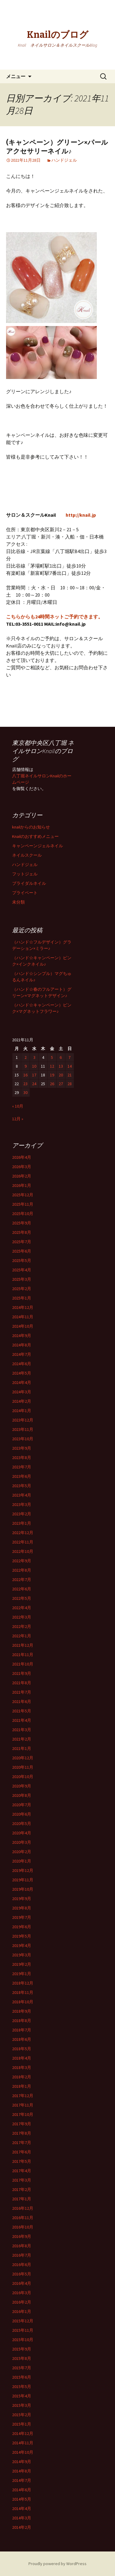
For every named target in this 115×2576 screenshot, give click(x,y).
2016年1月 (21, 2311)
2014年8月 (21, 2471)
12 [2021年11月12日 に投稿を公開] (52, 1066)
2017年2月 (21, 2189)
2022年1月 (21, 1636)
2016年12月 (22, 2208)
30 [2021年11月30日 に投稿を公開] (25, 1092)
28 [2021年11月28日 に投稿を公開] (69, 1083)
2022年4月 (21, 1607)
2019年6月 (21, 1926)
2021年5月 (21, 1711)
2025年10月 (22, 1213)
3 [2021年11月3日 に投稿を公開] (34, 1057)
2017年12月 (22, 2095)
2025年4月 (21, 1270)
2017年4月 (21, 2170)
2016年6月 (21, 2264)
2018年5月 (21, 2048)
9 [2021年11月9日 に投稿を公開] (26, 1066)
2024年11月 (22, 1316)
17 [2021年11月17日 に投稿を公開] (34, 1075)
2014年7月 (21, 2480)
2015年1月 (21, 2424)
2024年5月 (21, 1373)
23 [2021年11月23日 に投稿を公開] (25, 1083)
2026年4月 (21, 1157)
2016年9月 (21, 2236)
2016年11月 (22, 2217)
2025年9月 (21, 1223)
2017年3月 (21, 2180)
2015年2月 (21, 2414)
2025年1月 (21, 1298)
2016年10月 (22, 2227)
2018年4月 (21, 2058)
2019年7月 (21, 1917)
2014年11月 (22, 2443)
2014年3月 (21, 2518)
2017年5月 (21, 2161)
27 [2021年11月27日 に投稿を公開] (61, 1083)
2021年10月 (22, 1664)
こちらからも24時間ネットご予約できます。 (54, 617)
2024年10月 (22, 1326)
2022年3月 (21, 1617)
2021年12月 (22, 1645)
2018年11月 (22, 1992)
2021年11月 (22, 1654)
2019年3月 (21, 1955)
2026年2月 (21, 1176)
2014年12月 (22, 2433)
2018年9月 (21, 2011)
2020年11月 (22, 1767)
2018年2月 (21, 2077)
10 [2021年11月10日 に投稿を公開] (34, 1066)
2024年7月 (21, 1354)
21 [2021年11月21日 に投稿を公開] (69, 1075)
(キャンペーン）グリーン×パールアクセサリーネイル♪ (57, 146)
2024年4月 (21, 1382)
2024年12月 (22, 1307)
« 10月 (17, 1106)
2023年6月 (21, 1476)
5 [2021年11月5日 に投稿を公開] (52, 1057)
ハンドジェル (64, 160)
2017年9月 (21, 2123)
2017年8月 (21, 2133)
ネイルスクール (27, 855)
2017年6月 (21, 2152)
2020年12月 (22, 1758)
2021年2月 (21, 1739)
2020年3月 (21, 1842)
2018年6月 (21, 2039)
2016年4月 (21, 2283)
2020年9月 (21, 1786)
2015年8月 (21, 2358)
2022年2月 (21, 1626)
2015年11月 (22, 2330)
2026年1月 (21, 1185)
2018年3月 (21, 2067)
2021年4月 (21, 1720)
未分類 (18, 902)
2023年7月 (21, 1467)
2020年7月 (21, 1804)
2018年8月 (21, 2020)
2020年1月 (21, 1861)
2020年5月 (21, 1823)
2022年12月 (22, 1532)
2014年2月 (21, 2527)
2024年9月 (21, 1335)
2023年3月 (21, 1504)
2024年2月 (21, 1401)
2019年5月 (21, 1936)
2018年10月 (22, 2001)
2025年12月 (22, 1194)
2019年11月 (22, 1880)
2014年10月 (22, 2452)
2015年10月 (22, 2339)
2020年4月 (21, 1833)
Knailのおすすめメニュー (35, 836)
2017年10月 (22, 2114)
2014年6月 (21, 2489)
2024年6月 (21, 1363)
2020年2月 (21, 1851)
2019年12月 (22, 1870)
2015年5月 (21, 2386)
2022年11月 (22, 1542)
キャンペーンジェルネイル (37, 845)
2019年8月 (21, 1908)
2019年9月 (21, 1898)
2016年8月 (21, 2245)
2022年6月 (21, 1589)
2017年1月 (21, 2199)
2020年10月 (22, 1776)
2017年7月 (21, 2142)
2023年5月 (21, 1485)
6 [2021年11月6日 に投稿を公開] (61, 1057)
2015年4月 (21, 2396)
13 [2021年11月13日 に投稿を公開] (61, 1066)
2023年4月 (21, 1495)
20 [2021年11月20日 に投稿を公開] (61, 1075)
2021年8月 (21, 1682)
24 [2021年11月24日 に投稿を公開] (34, 1083)
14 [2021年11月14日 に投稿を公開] (69, 1066)
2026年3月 (21, 1166)
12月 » (17, 1119)
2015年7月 (21, 2367)
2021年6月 (21, 1701)
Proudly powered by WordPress (57, 2563)
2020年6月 (21, 1814)
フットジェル (25, 874)
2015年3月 (21, 2405)
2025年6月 (21, 1251)
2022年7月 (21, 1579)
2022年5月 (21, 1598)
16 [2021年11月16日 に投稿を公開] (25, 1075)
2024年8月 (21, 1345)
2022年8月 (21, 1570)
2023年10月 (22, 1438)
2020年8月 (21, 1795)
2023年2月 (21, 1514)
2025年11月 (22, 1204)
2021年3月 (21, 1729)
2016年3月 (21, 2292)
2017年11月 (22, 2105)
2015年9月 (21, 2349)
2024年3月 (21, 1392)
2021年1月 (21, 1748)
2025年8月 (21, 1232)
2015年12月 (22, 2321)
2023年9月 (21, 1448)
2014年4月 (21, 2508)
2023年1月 (21, 1523)
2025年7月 (21, 1241)
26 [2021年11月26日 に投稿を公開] (52, 1083)
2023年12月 (22, 1420)
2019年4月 (21, 1945)
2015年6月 (21, 2377)
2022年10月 (22, 1551)
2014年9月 (21, 2461)
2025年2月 (21, 1288)
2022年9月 (21, 1560)
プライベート (25, 892)
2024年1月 (21, 1410)
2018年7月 (21, 2030)
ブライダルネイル (29, 883)
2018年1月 (21, 2086)
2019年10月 (22, 1889)
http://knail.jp (81, 515)
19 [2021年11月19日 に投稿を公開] (52, 1075)
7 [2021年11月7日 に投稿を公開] (69, 1057)
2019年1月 (21, 1973)
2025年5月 (21, 1260)
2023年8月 (21, 1457)
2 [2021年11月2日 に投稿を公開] (26, 1057)
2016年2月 (21, 2302)
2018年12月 (22, 1983)
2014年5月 (21, 2499)
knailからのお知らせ (31, 827)
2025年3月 (21, 1279)
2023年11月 (22, 1429)
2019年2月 (21, 1964)
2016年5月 (21, 2274)
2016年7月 (21, 2255)
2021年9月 (21, 1673)
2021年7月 (21, 1692)
